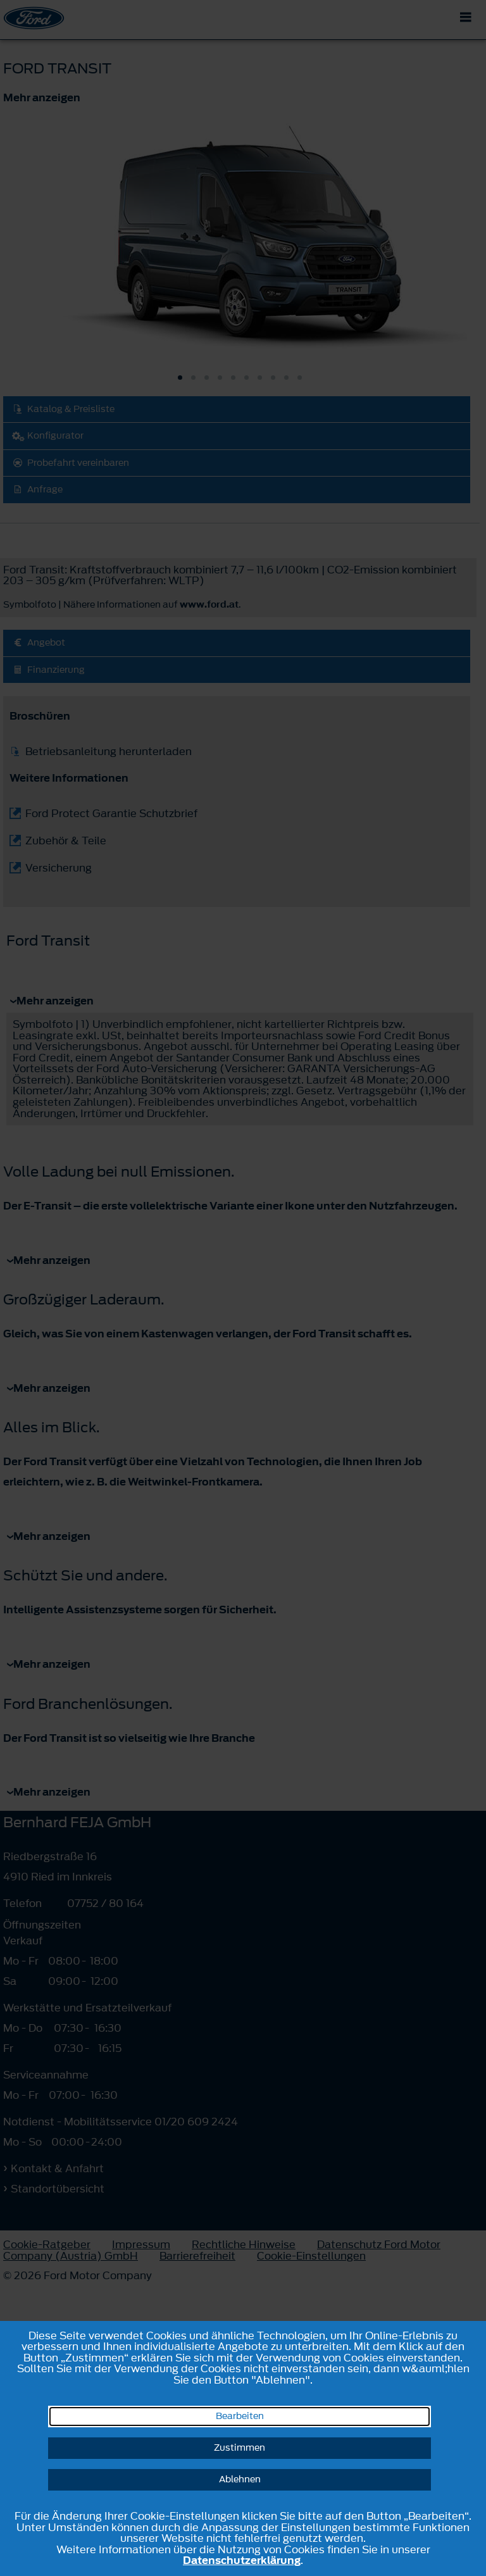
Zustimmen (239, 2447)
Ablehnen (240, 2479)
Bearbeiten (240, 2416)
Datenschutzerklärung (242, 2560)
